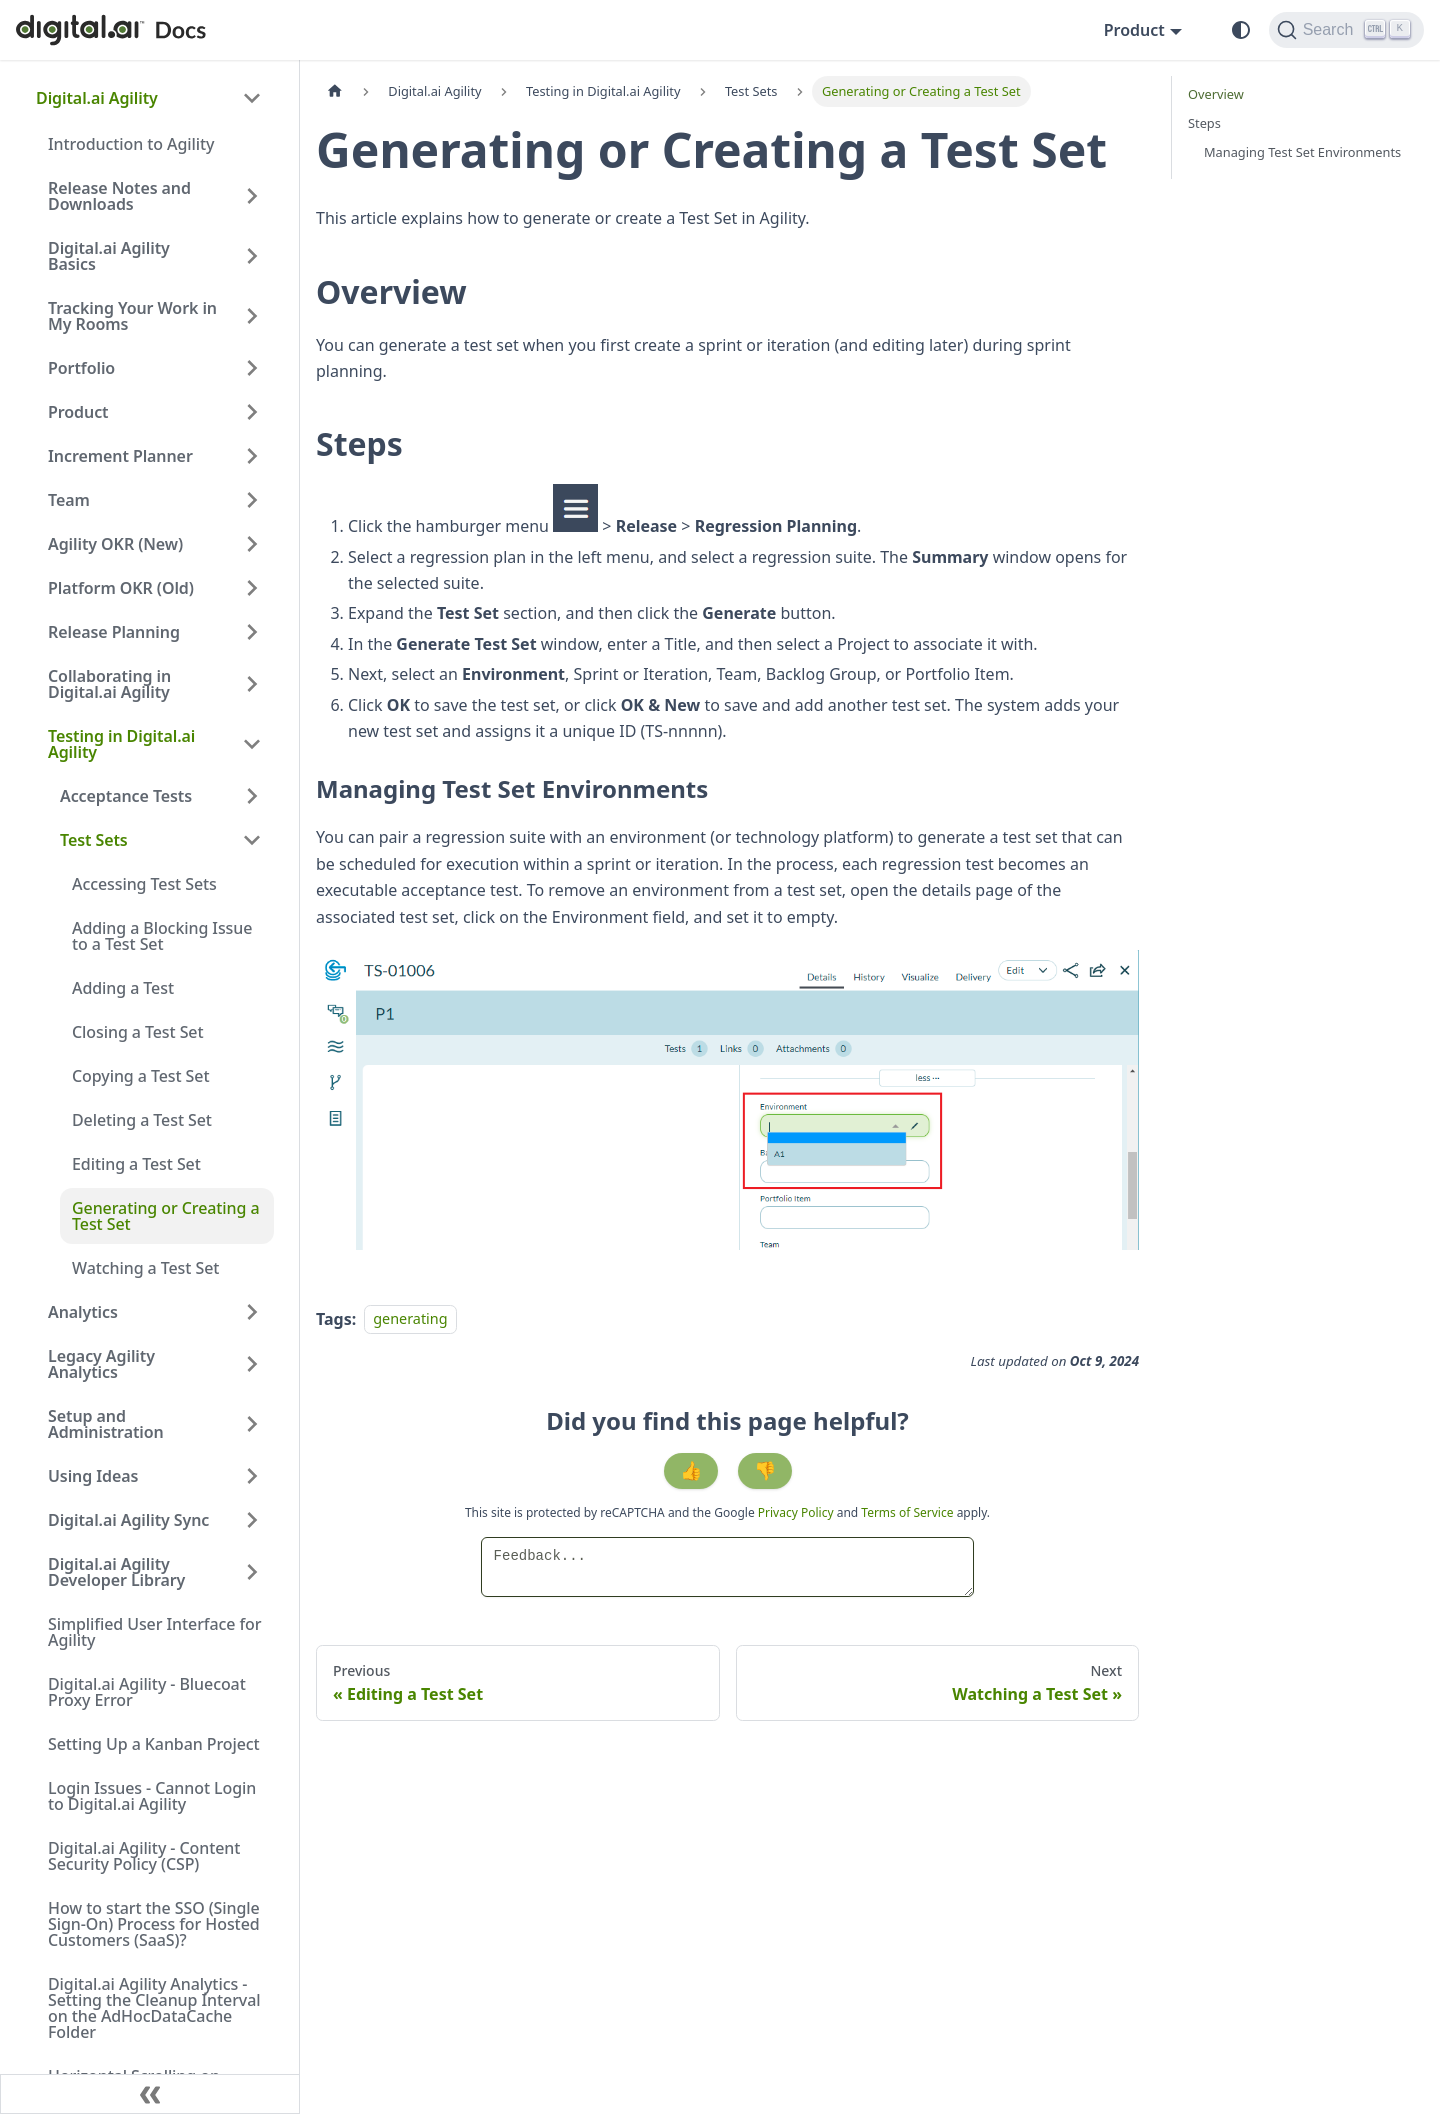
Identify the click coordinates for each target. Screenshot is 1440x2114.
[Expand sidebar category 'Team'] (252, 500)
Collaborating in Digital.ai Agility (109, 684)
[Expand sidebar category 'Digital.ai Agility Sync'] (252, 1520)
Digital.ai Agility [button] (97, 98)
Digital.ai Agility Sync (128, 1520)
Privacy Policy (797, 1512)
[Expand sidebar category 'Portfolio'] (252, 368)
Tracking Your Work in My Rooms (132, 316)
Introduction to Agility (131, 144)
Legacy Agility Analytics (101, 1364)
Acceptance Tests (126, 796)
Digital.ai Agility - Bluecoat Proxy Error (147, 1692)
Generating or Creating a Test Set (166, 1216)
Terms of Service (907, 1512)
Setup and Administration (106, 1424)
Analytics (83, 1312)
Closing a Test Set (138, 1032)
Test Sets (94, 840)
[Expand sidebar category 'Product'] (252, 412)
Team (69, 500)
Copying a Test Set (140, 1076)
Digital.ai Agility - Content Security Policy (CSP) (144, 1856)
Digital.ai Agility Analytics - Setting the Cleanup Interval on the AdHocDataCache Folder (154, 2008)
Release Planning (114, 632)
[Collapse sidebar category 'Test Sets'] (252, 840)
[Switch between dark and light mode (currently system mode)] (1241, 30)
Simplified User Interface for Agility (155, 1632)
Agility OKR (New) (115, 544)
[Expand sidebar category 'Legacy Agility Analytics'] (252, 1364)
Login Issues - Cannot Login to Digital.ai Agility (152, 1796)
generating (410, 1319)
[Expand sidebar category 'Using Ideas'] (252, 1476)
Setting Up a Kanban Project (154, 1744)
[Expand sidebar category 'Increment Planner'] (252, 456)
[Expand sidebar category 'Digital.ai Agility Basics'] (252, 256)
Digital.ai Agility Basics (109, 256)
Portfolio (81, 368)
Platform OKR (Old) (121, 588)
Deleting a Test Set (142, 1120)
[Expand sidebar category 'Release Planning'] (252, 632)
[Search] (1346, 30)
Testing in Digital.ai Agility (121, 744)
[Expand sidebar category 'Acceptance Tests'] (252, 796)
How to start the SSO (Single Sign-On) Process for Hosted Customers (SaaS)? (154, 1924)
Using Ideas (93, 1476)
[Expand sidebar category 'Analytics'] (252, 1312)
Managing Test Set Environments (1302, 152)
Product (78, 412)
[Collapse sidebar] (150, 2094)
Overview (1216, 94)
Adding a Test (123, 988)
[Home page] (335, 91)
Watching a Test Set (145, 1268)
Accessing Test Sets (144, 884)
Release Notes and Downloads (119, 196)
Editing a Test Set (136, 1164)
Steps (1204, 123)
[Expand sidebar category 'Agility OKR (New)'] (252, 544)
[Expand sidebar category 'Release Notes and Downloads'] (252, 196)
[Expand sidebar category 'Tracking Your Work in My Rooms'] (252, 316)
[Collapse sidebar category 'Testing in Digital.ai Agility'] (252, 744)
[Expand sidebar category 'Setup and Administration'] (252, 1424)
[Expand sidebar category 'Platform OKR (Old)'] (252, 588)
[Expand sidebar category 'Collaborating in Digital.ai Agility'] (252, 684)
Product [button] (1134, 30)
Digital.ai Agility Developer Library (116, 1572)
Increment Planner (120, 456)
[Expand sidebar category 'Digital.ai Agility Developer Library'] (252, 1572)
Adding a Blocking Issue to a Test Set (162, 936)
